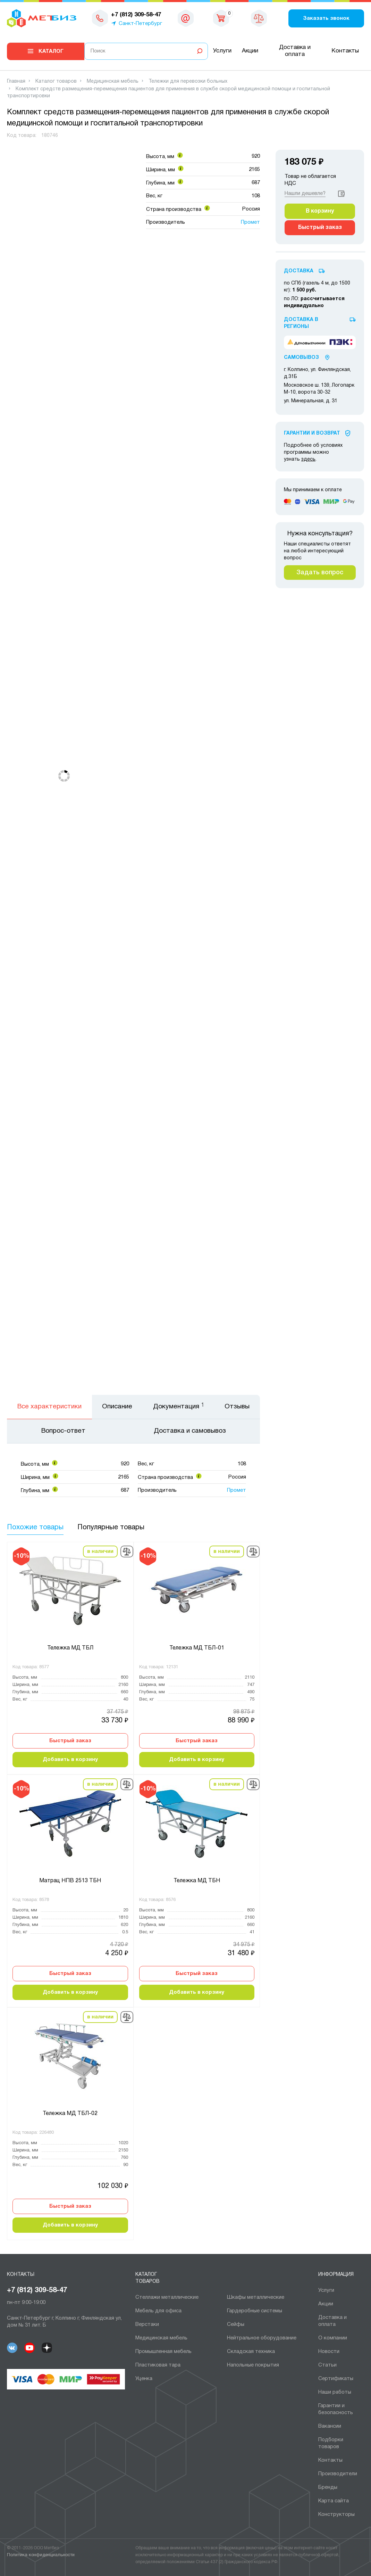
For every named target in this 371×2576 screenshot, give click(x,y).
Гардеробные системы (254, 2310)
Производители (337, 2473)
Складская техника (251, 2351)
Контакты (345, 51)
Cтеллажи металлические (167, 2297)
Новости (328, 2351)
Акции (250, 51)
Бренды (327, 2487)
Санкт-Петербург (140, 23)
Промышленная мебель (163, 2351)
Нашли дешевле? (305, 193)
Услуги (222, 51)
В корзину (320, 211)
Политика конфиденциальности (41, 2555)
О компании (332, 2338)
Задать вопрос (319, 572)
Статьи (327, 2365)
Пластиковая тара (157, 2365)
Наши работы (334, 2392)
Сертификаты (335, 2378)
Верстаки (147, 2324)
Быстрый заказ (70, 1740)
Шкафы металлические (255, 2297)
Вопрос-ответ (63, 1431)
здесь (308, 459)
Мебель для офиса (158, 2310)
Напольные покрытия (253, 2365)
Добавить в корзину (70, 1759)
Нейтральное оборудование (261, 2338)
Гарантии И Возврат (312, 433)
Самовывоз (301, 357)
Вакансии (329, 2426)
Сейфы (235, 2324)
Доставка (298, 271)
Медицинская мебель (161, 2338)
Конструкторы (336, 2514)
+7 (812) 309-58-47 (37, 2290)
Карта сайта (333, 2501)
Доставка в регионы (301, 323)
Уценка (143, 2378)
